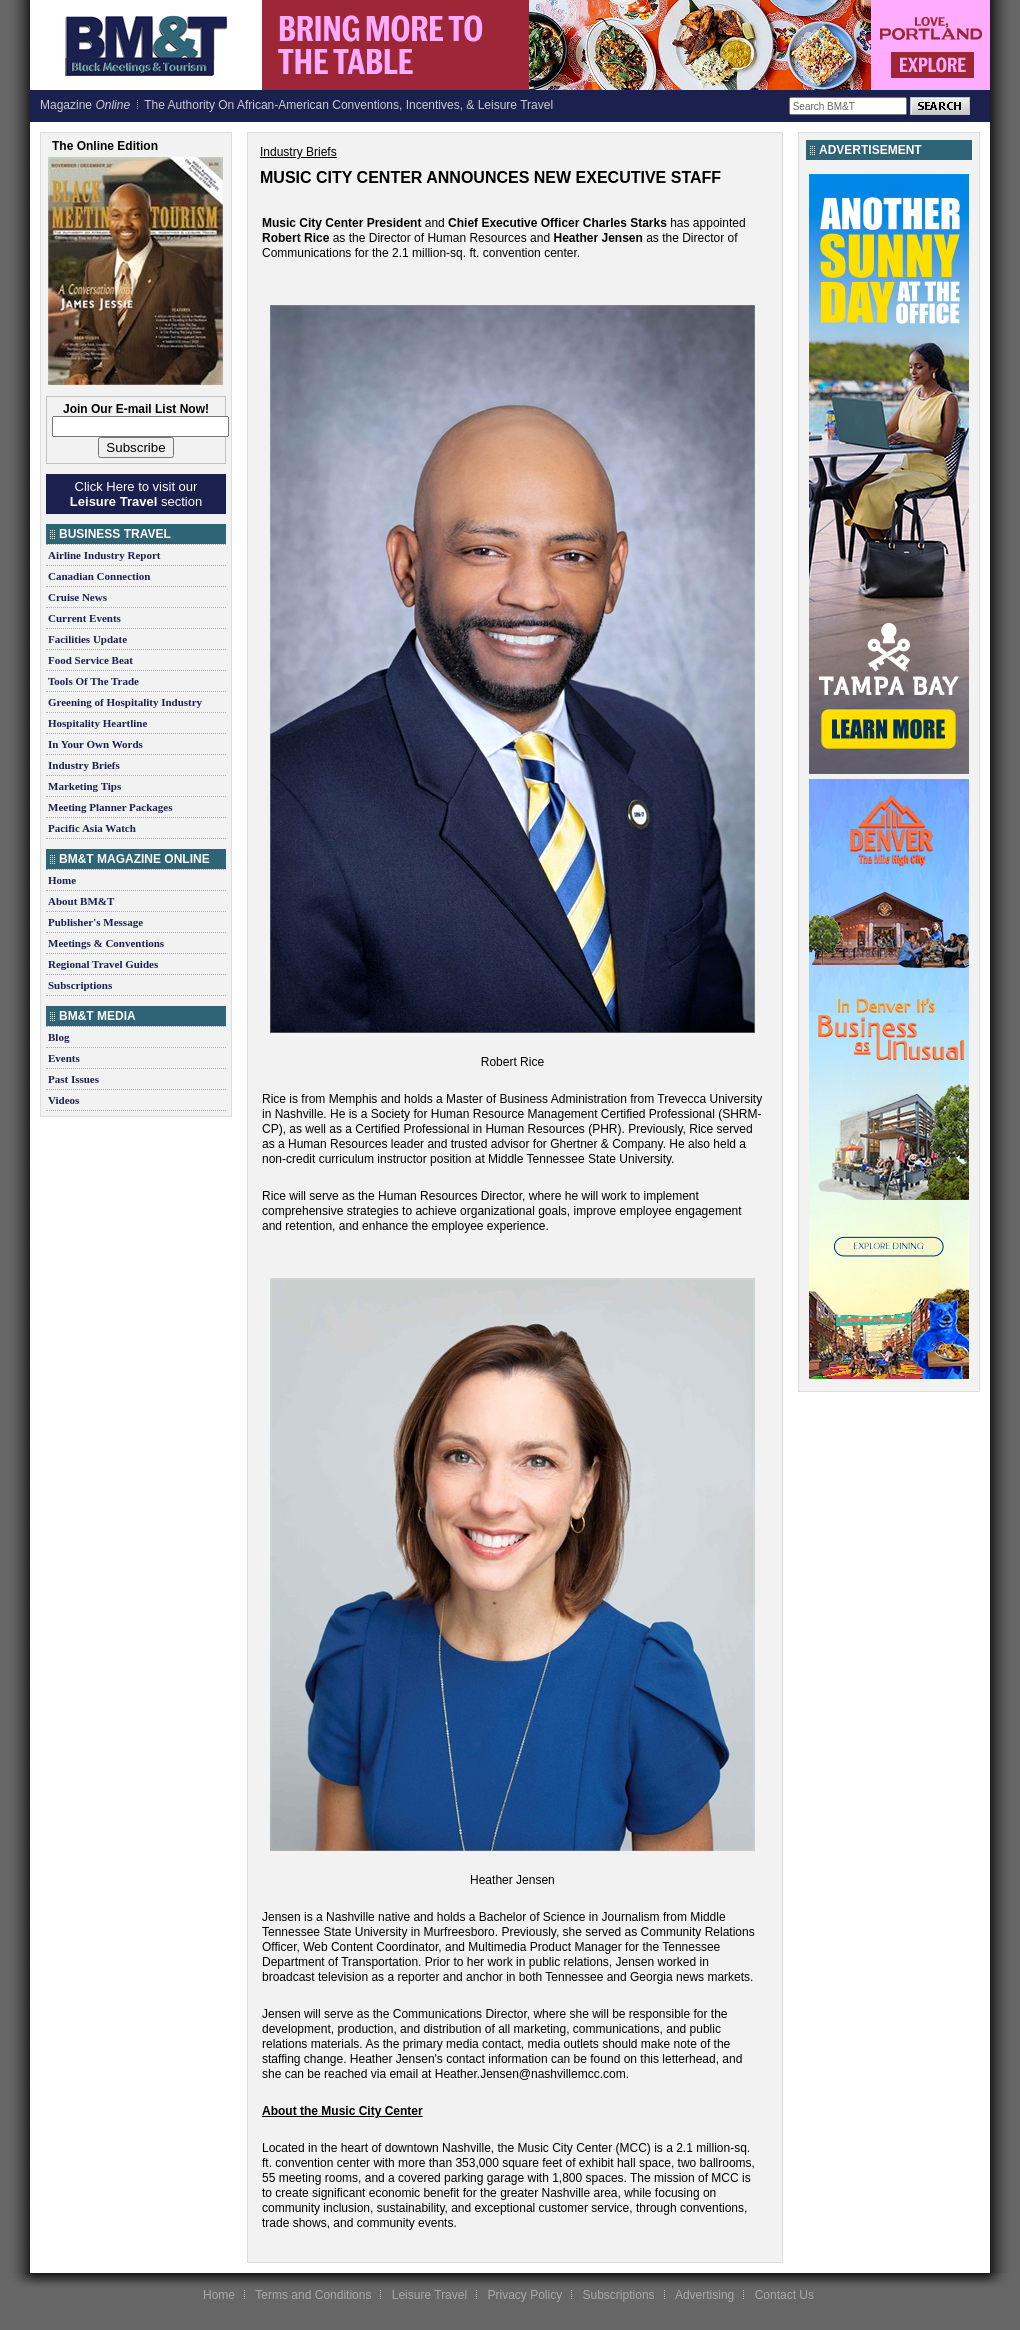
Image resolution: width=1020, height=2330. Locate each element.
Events (64, 1058)
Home (62, 880)
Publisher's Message (95, 922)
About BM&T (81, 901)
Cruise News (77, 597)
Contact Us (784, 2295)
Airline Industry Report (104, 555)
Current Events (84, 618)
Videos (63, 1100)
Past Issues (73, 1079)
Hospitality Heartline (97, 723)
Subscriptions (80, 985)
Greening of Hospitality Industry (125, 702)
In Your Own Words (95, 744)
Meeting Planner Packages (110, 807)
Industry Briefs (84, 765)
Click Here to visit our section (136, 494)
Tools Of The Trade (93, 681)
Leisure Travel (429, 2295)
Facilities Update (87, 639)
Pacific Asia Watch (92, 828)
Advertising (704, 2295)
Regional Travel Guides (103, 964)
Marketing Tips (84, 786)
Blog (58, 1037)
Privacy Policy (524, 2295)
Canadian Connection (99, 576)
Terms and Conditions (313, 2295)
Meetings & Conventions (106, 943)
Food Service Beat (90, 660)
